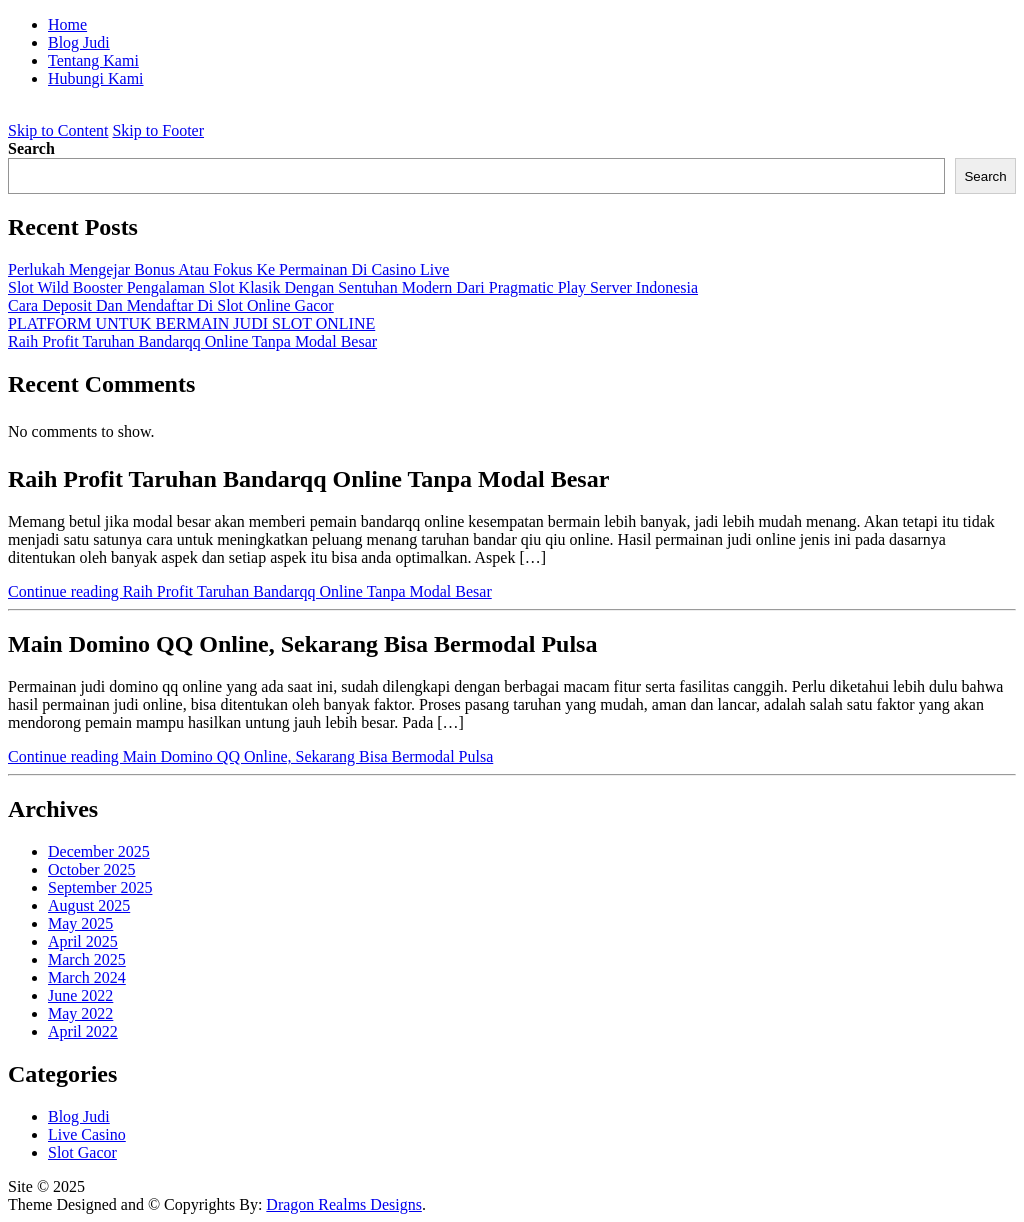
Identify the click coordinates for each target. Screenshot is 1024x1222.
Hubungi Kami (96, 78)
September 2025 (100, 887)
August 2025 (89, 905)
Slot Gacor (82, 1152)
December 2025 (99, 851)
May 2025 (80, 923)
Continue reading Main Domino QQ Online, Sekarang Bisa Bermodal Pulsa (250, 756)
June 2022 (80, 995)
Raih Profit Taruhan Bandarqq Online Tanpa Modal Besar (192, 341)
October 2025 (92, 869)
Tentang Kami (93, 60)
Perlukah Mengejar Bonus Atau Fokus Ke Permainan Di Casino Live (228, 269)
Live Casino (87, 1134)
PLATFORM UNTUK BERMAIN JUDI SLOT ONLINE (191, 323)
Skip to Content (58, 130)
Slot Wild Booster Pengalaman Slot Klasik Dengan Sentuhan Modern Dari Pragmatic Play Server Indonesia (353, 287)
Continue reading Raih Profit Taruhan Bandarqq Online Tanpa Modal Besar (250, 591)
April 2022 (83, 1031)
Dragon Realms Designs (344, 1204)
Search (31, 148)
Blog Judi (79, 42)
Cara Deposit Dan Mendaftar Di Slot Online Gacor (171, 305)
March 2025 (87, 959)
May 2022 (80, 1013)
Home (67, 24)
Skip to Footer (158, 130)
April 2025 (83, 941)
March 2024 (87, 977)
